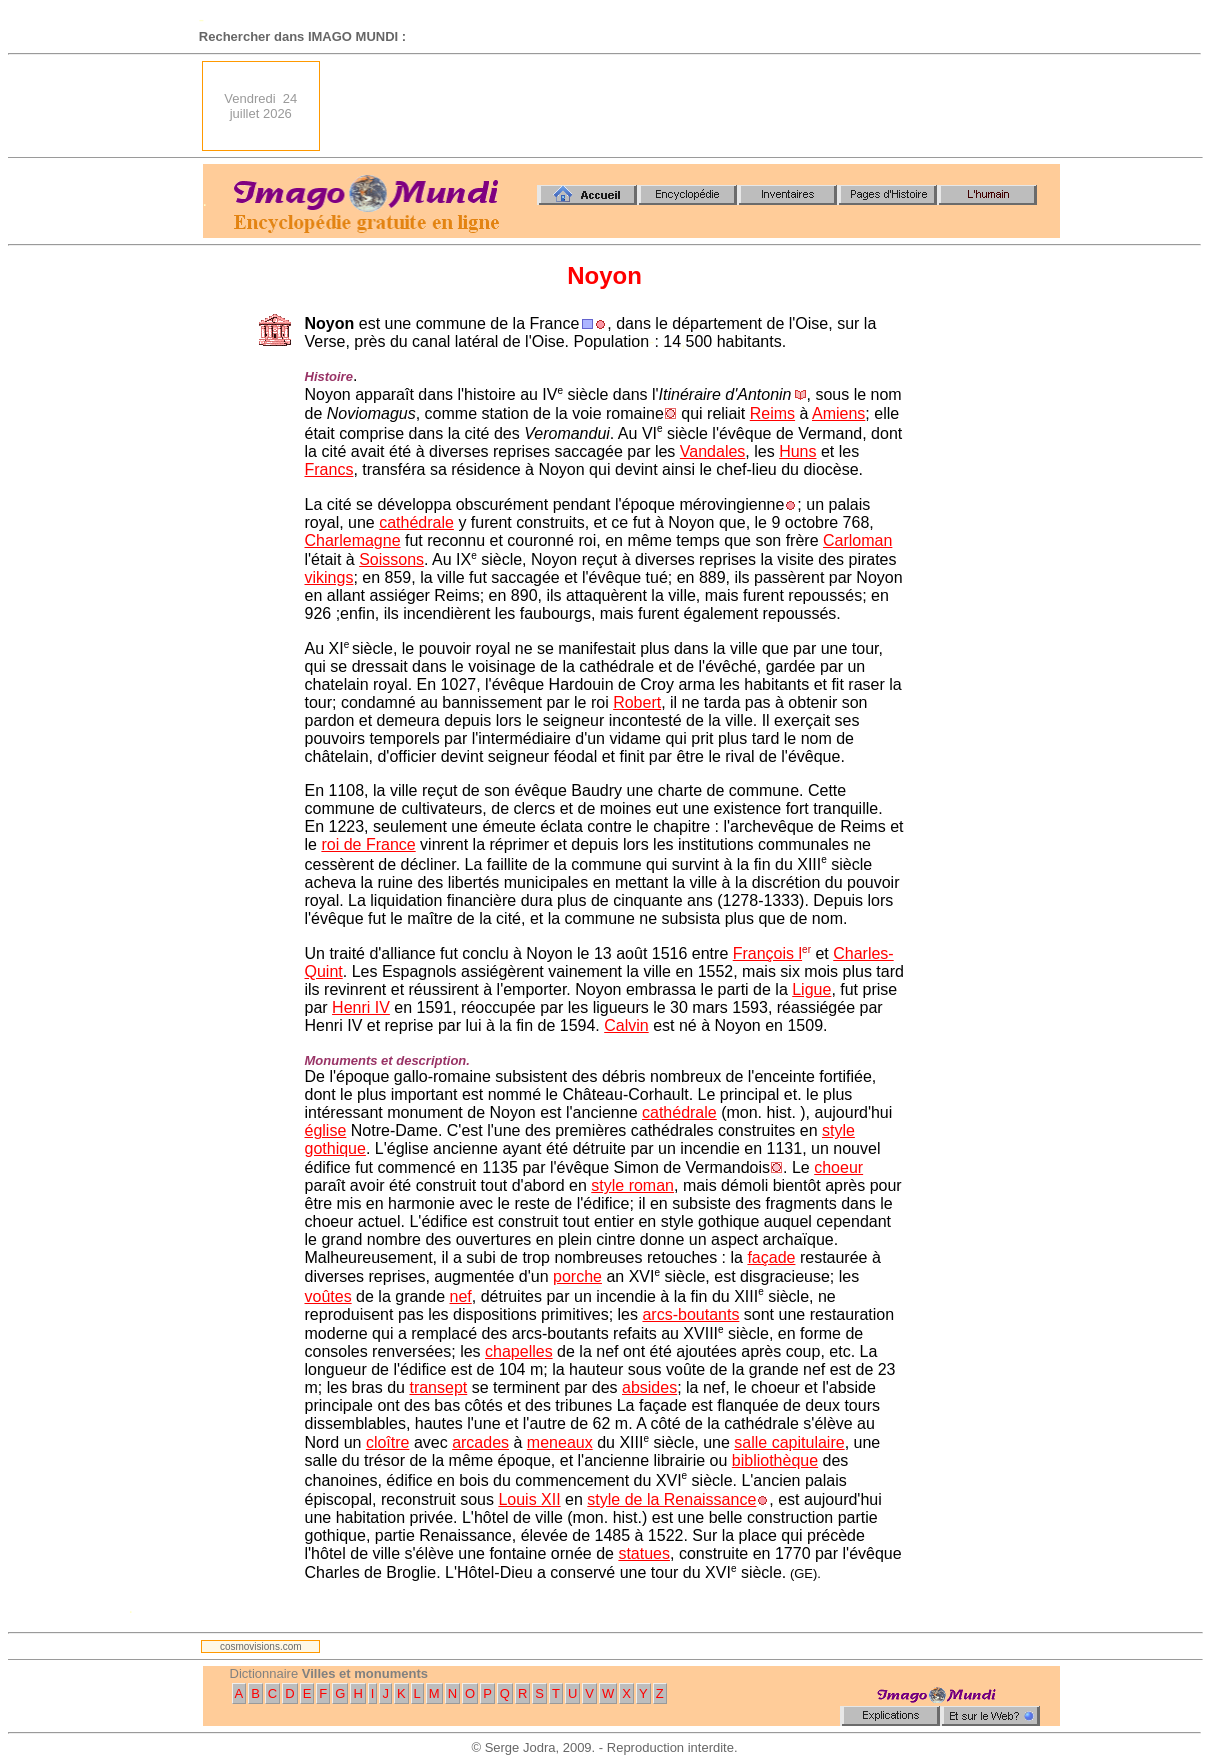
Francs (329, 469)
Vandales (713, 451)
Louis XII (529, 1499)
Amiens (838, 413)
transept (438, 1387)
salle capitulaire (789, 1442)
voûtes (328, 1296)
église (326, 1130)
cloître (388, 1442)
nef (461, 1296)
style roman (632, 1185)
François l (767, 953)
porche (577, 1276)
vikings (329, 577)
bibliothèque (775, 1460)
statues (644, 1553)
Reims (772, 413)
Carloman (857, 540)
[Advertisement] (696, 106)
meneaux (560, 1442)
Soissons (391, 559)
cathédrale (416, 522)
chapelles (519, 1351)
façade (771, 1257)
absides (649, 1387)
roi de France (368, 844)
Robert (637, 702)
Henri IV (361, 1007)
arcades (480, 1442)
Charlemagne (353, 540)
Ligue (811, 989)
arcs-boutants (690, 1314)
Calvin (626, 1025)
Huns (797, 451)
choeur (838, 1167)
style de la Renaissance (671, 1499)
